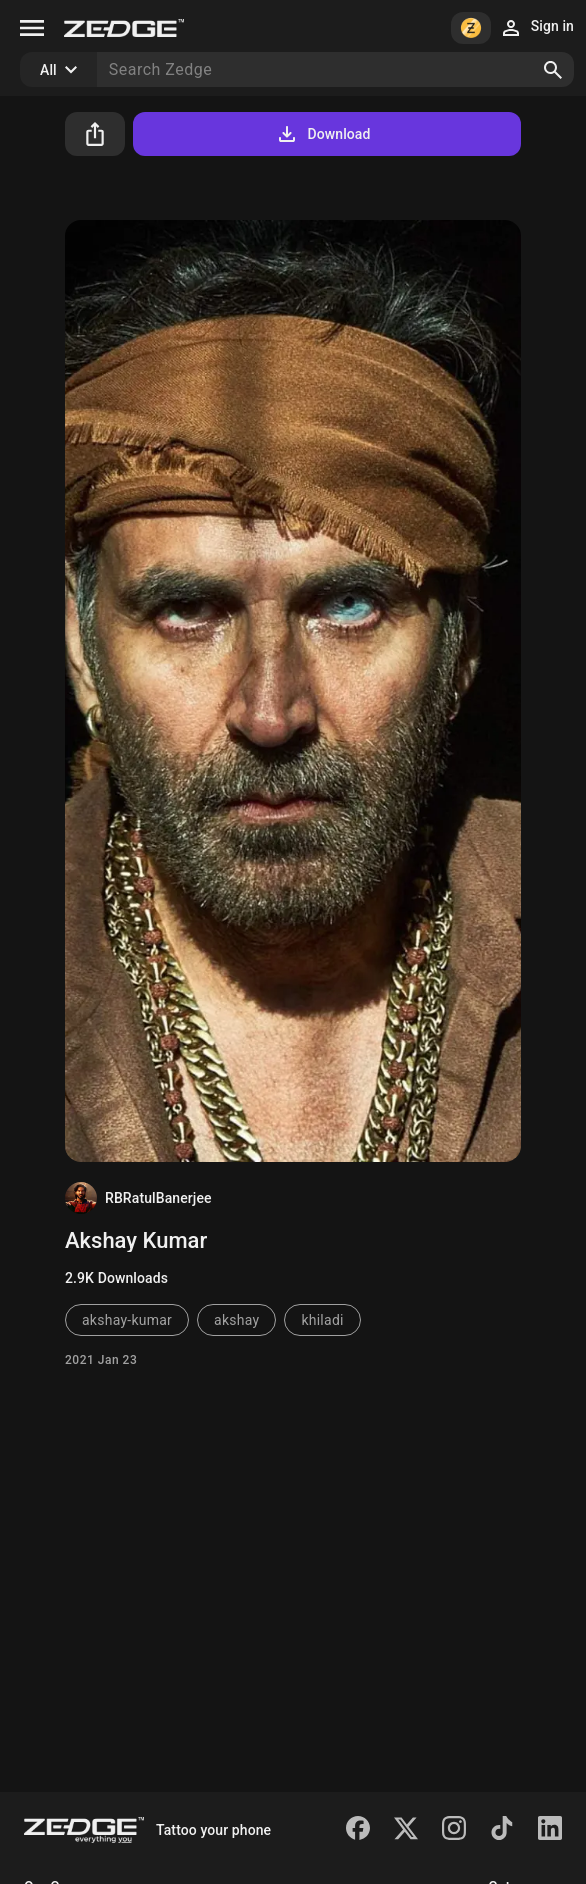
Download (322, 134)
